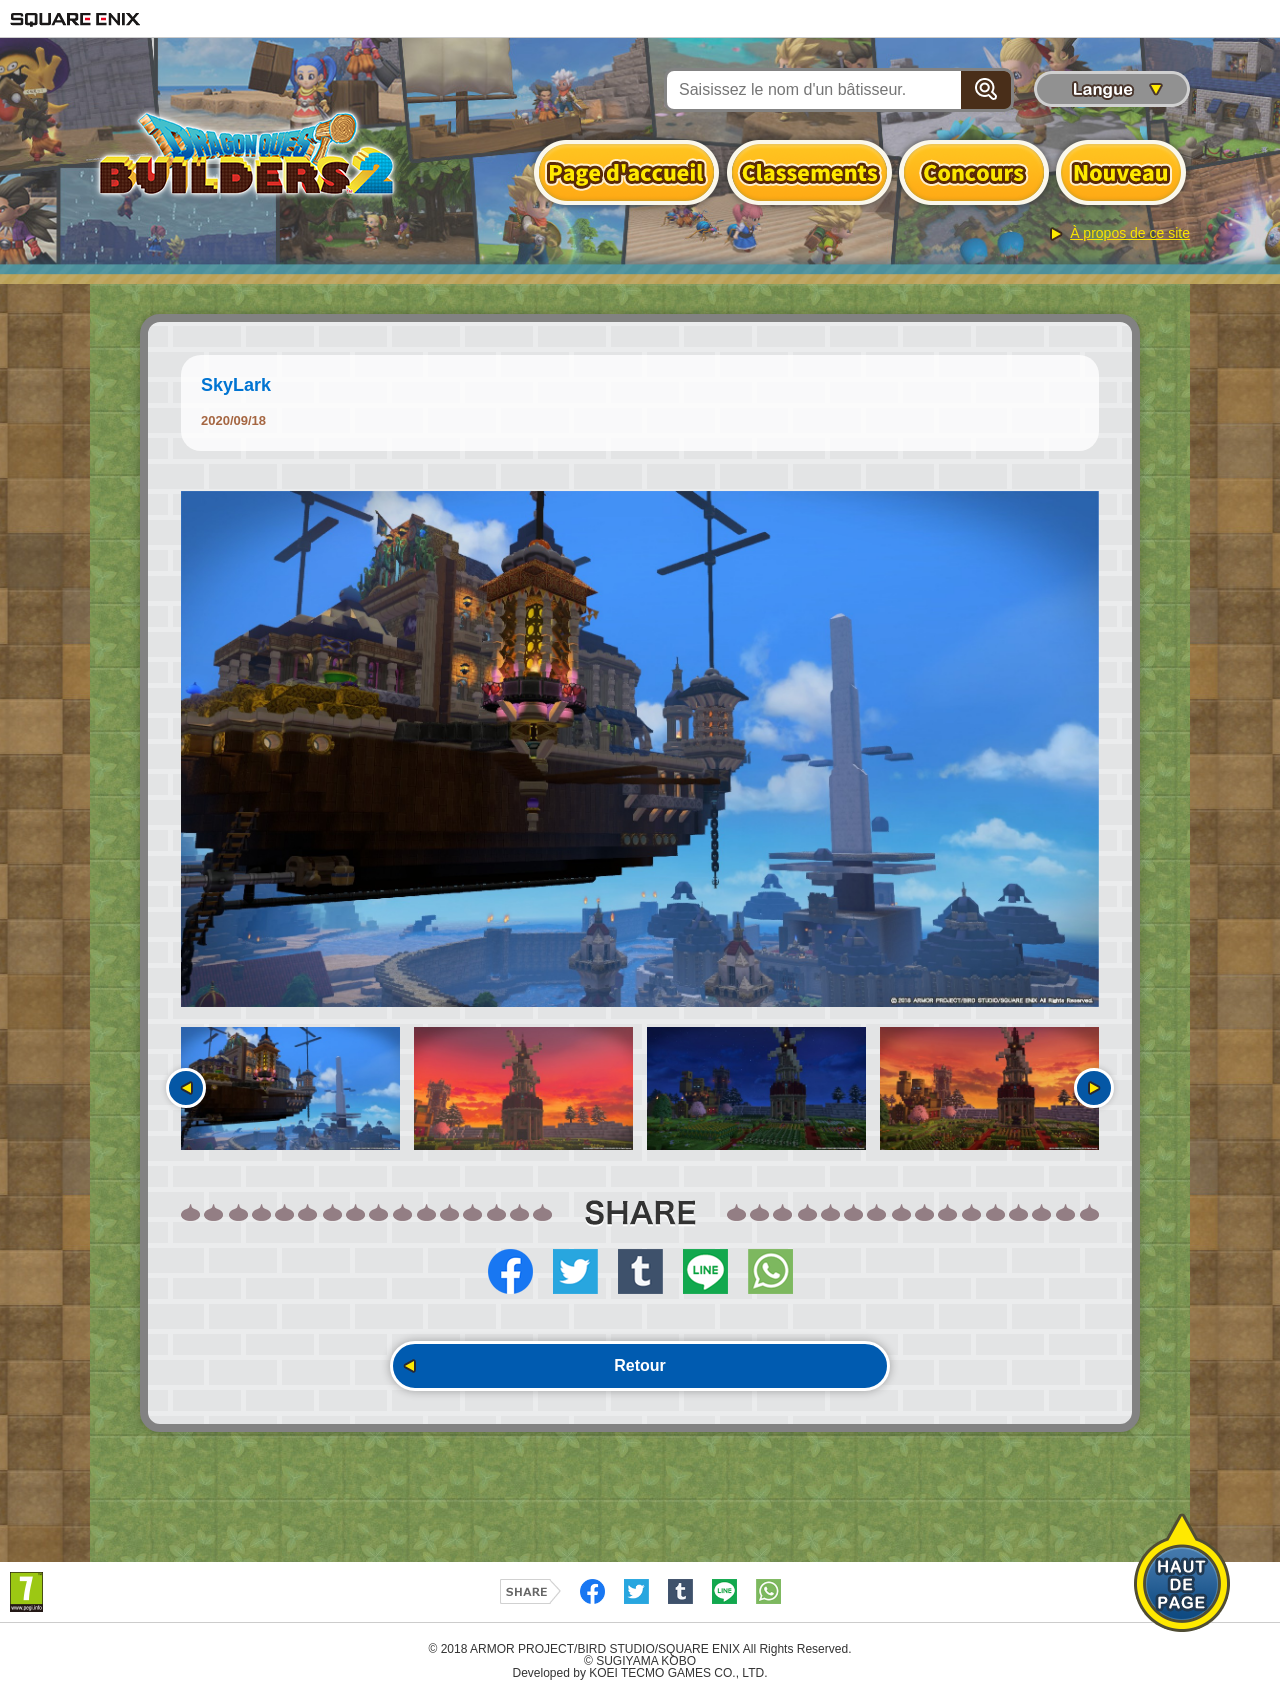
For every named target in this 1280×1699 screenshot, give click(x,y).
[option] (640, 749)
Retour (640, 1365)
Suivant (1094, 1088)
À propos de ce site (1130, 233)
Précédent (186, 1088)
